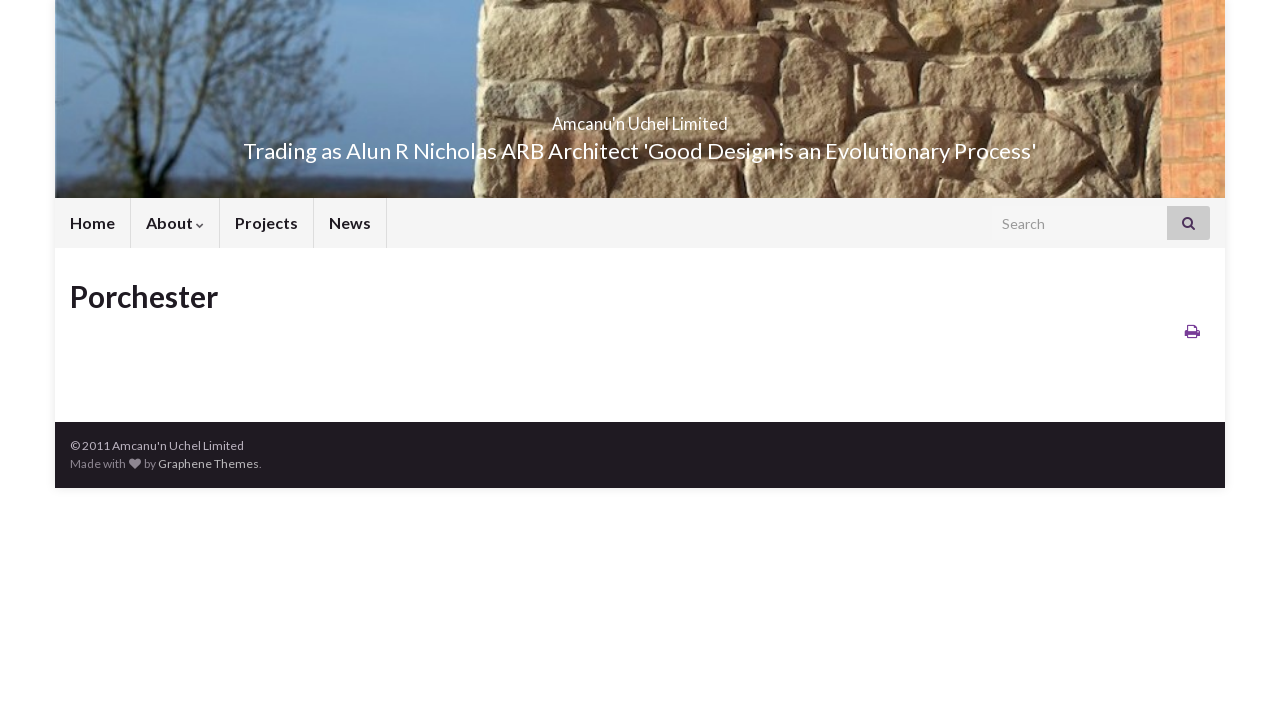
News (350, 222)
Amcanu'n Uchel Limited (640, 117)
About (175, 222)
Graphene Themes (208, 463)
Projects (266, 222)
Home (92, 222)
